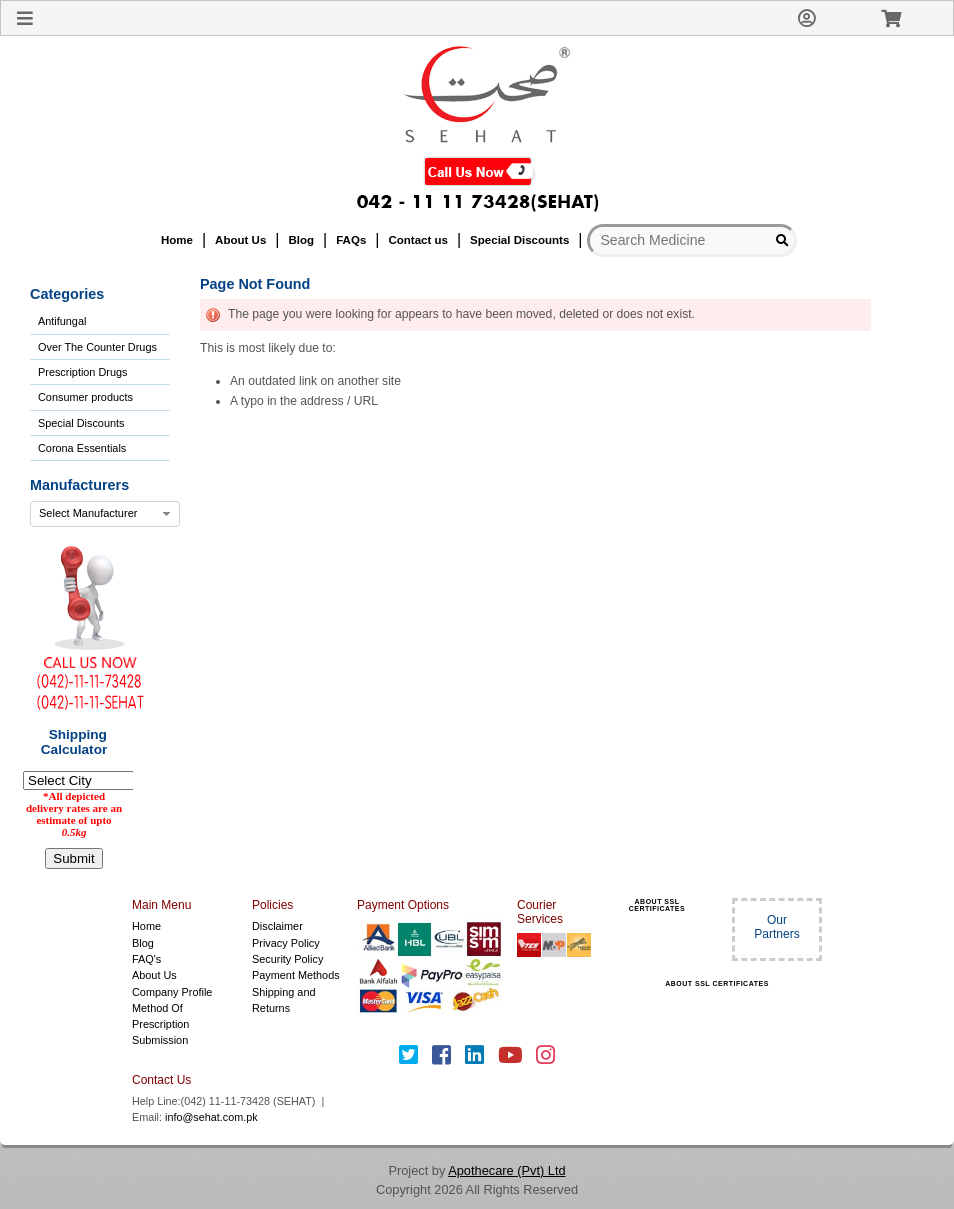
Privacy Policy (286, 943)
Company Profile (172, 992)
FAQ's (146, 959)
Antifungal (62, 321)
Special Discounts (81, 423)
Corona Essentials (82, 448)
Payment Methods (296, 975)
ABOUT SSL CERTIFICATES (657, 905)
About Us (154, 975)
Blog (143, 943)
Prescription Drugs (82, 372)
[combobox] (105, 514)
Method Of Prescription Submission (160, 1024)
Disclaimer (277, 926)
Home (146, 926)
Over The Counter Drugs (97, 347)
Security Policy (287, 959)
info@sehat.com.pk (211, 1117)
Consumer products (85, 397)
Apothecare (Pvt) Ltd (506, 1170)
